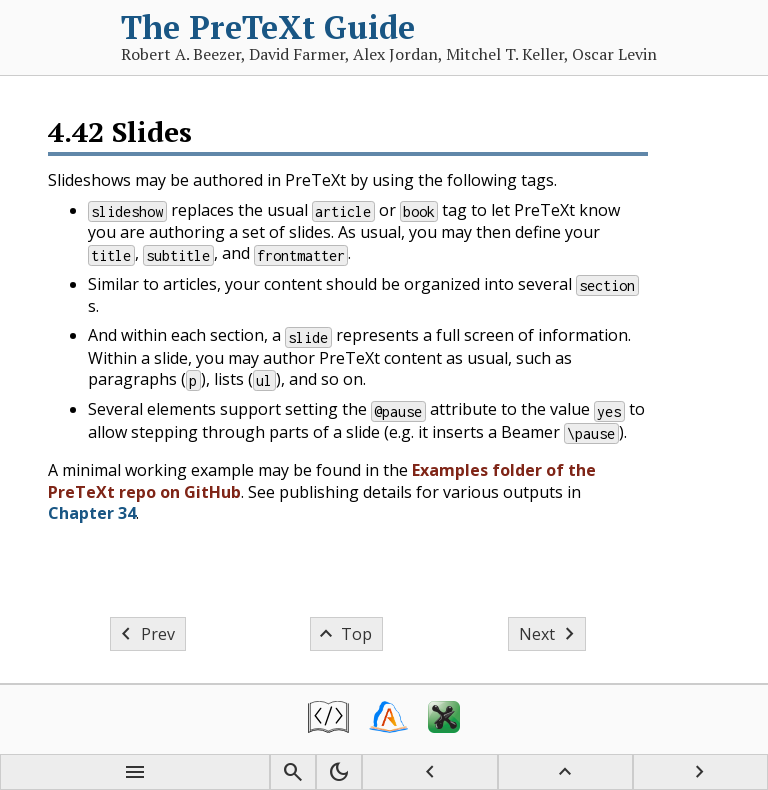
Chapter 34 (92, 513)
